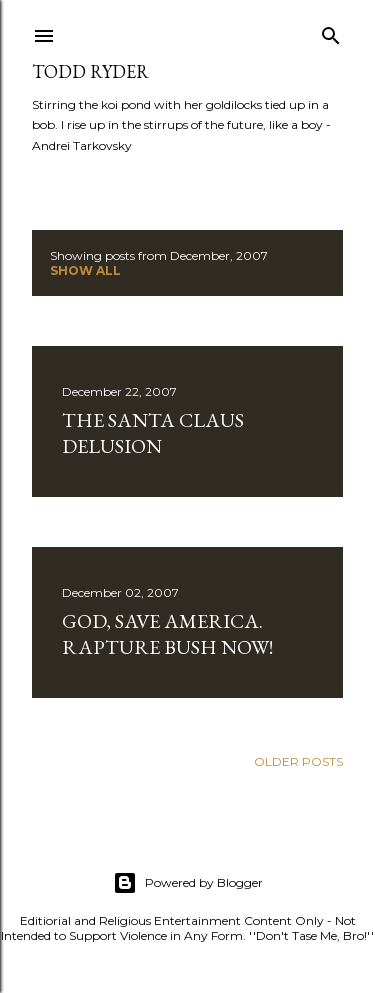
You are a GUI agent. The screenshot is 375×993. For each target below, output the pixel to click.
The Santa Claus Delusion (153, 433)
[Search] (331, 31)
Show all (85, 270)
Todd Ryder (90, 71)
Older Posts (298, 761)
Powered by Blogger (188, 883)
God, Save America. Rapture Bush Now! (167, 634)
